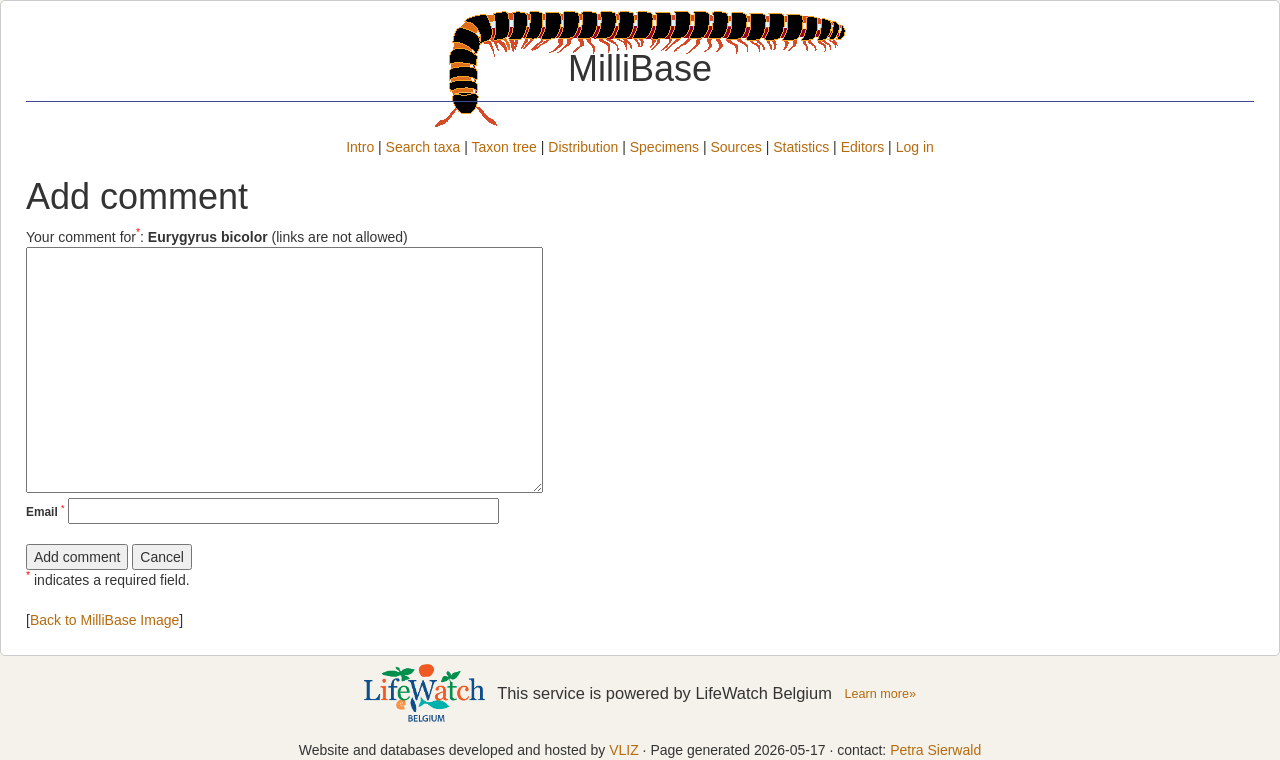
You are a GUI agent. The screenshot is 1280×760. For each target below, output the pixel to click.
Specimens (664, 147)
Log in (915, 147)
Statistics (801, 147)
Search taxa (423, 147)
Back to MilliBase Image (104, 620)
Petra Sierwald (935, 750)
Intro (360, 147)
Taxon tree (504, 147)
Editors (863, 147)
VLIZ (624, 750)
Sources (735, 147)
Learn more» (880, 694)
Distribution (583, 147)
